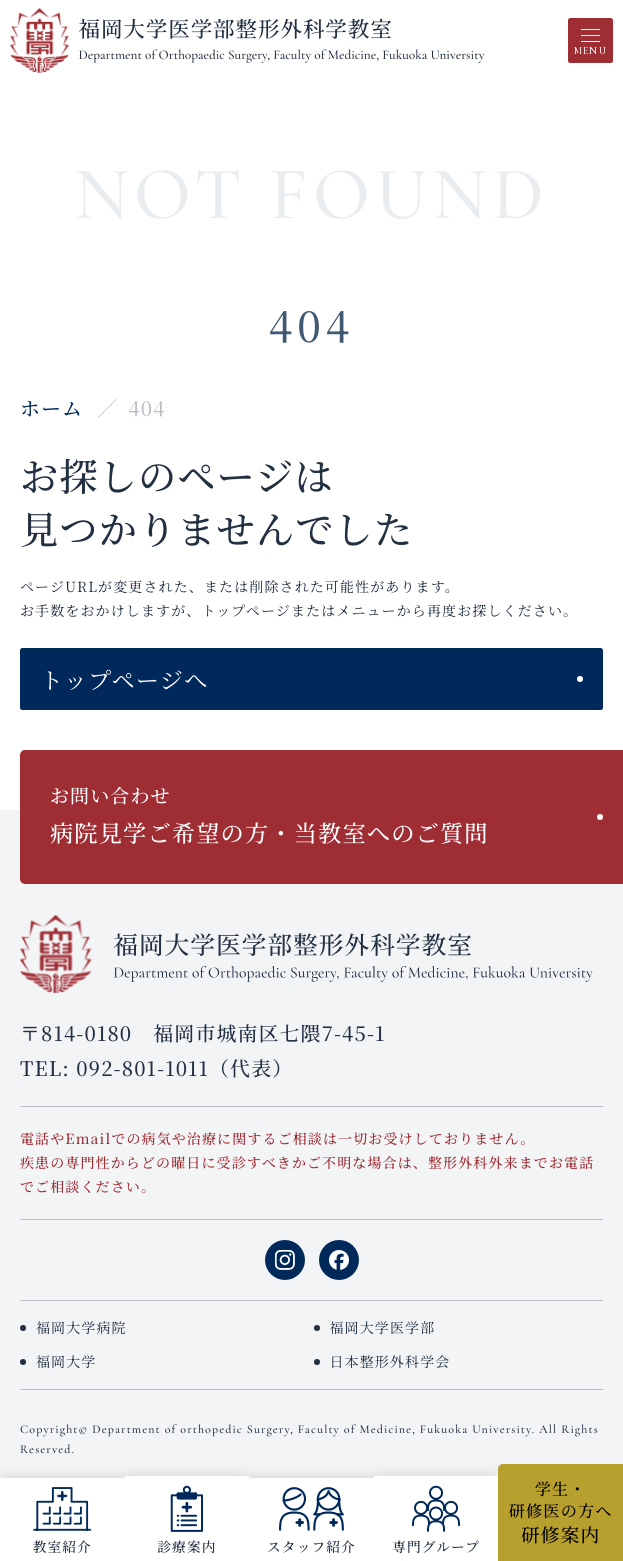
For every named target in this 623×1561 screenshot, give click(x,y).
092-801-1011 (142, 1067)
